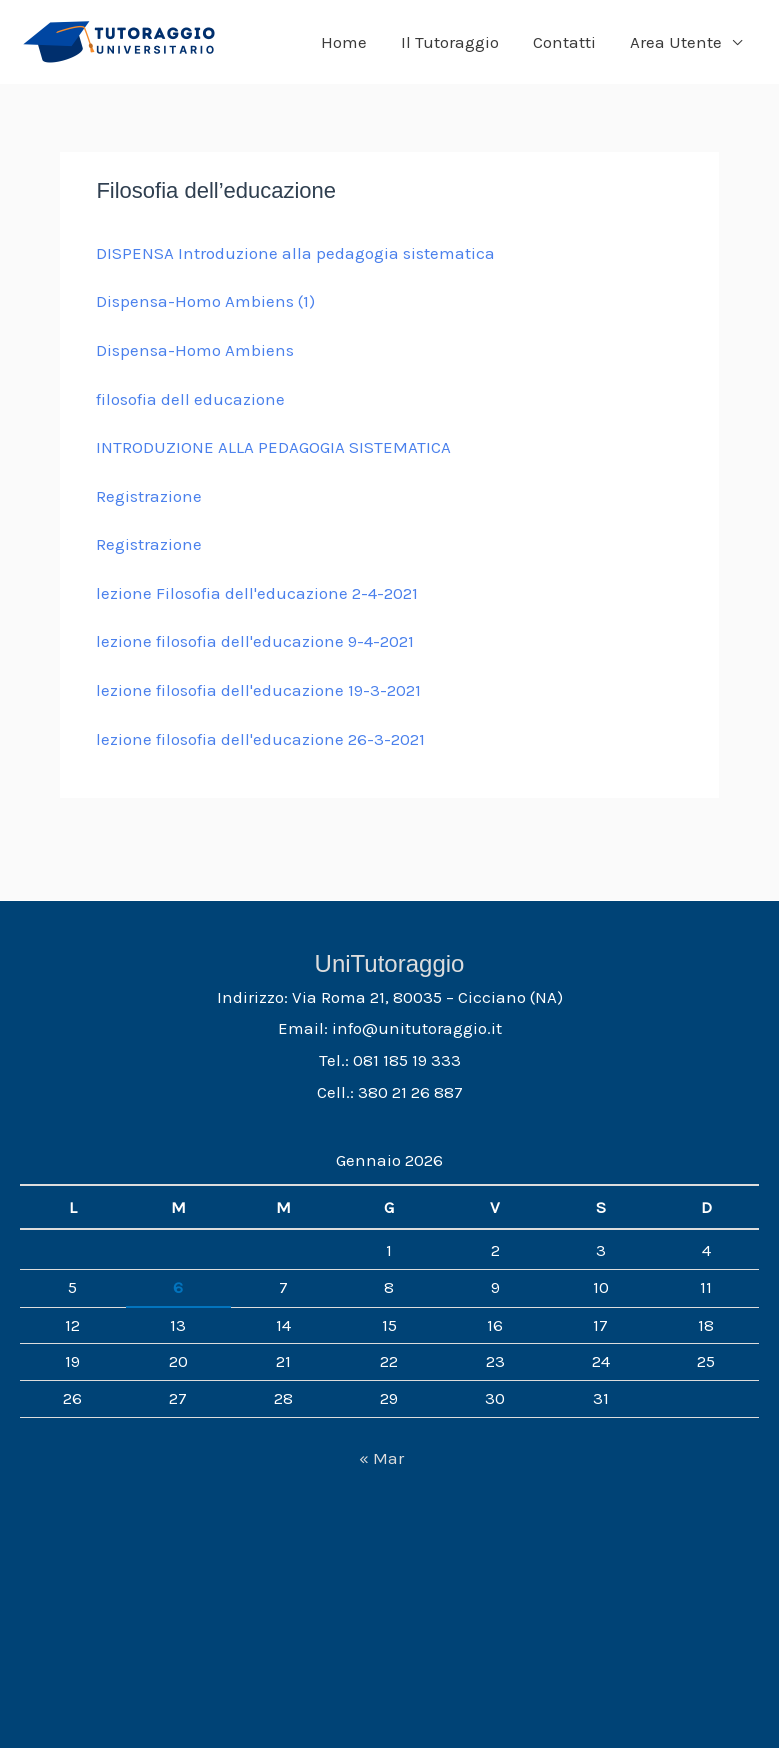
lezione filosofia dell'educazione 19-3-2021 (258, 690)
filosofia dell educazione (190, 399)
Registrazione (149, 496)
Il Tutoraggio (450, 42)
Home (344, 42)
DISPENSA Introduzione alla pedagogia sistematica (295, 253)
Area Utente (676, 42)
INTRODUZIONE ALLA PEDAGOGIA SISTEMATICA (273, 447)
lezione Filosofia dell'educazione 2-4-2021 (257, 593)
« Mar (381, 1458)
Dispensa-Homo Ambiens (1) (205, 301)
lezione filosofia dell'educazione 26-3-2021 (260, 739)
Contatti (564, 42)
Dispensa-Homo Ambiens (195, 350)
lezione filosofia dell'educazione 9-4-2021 (255, 641)
